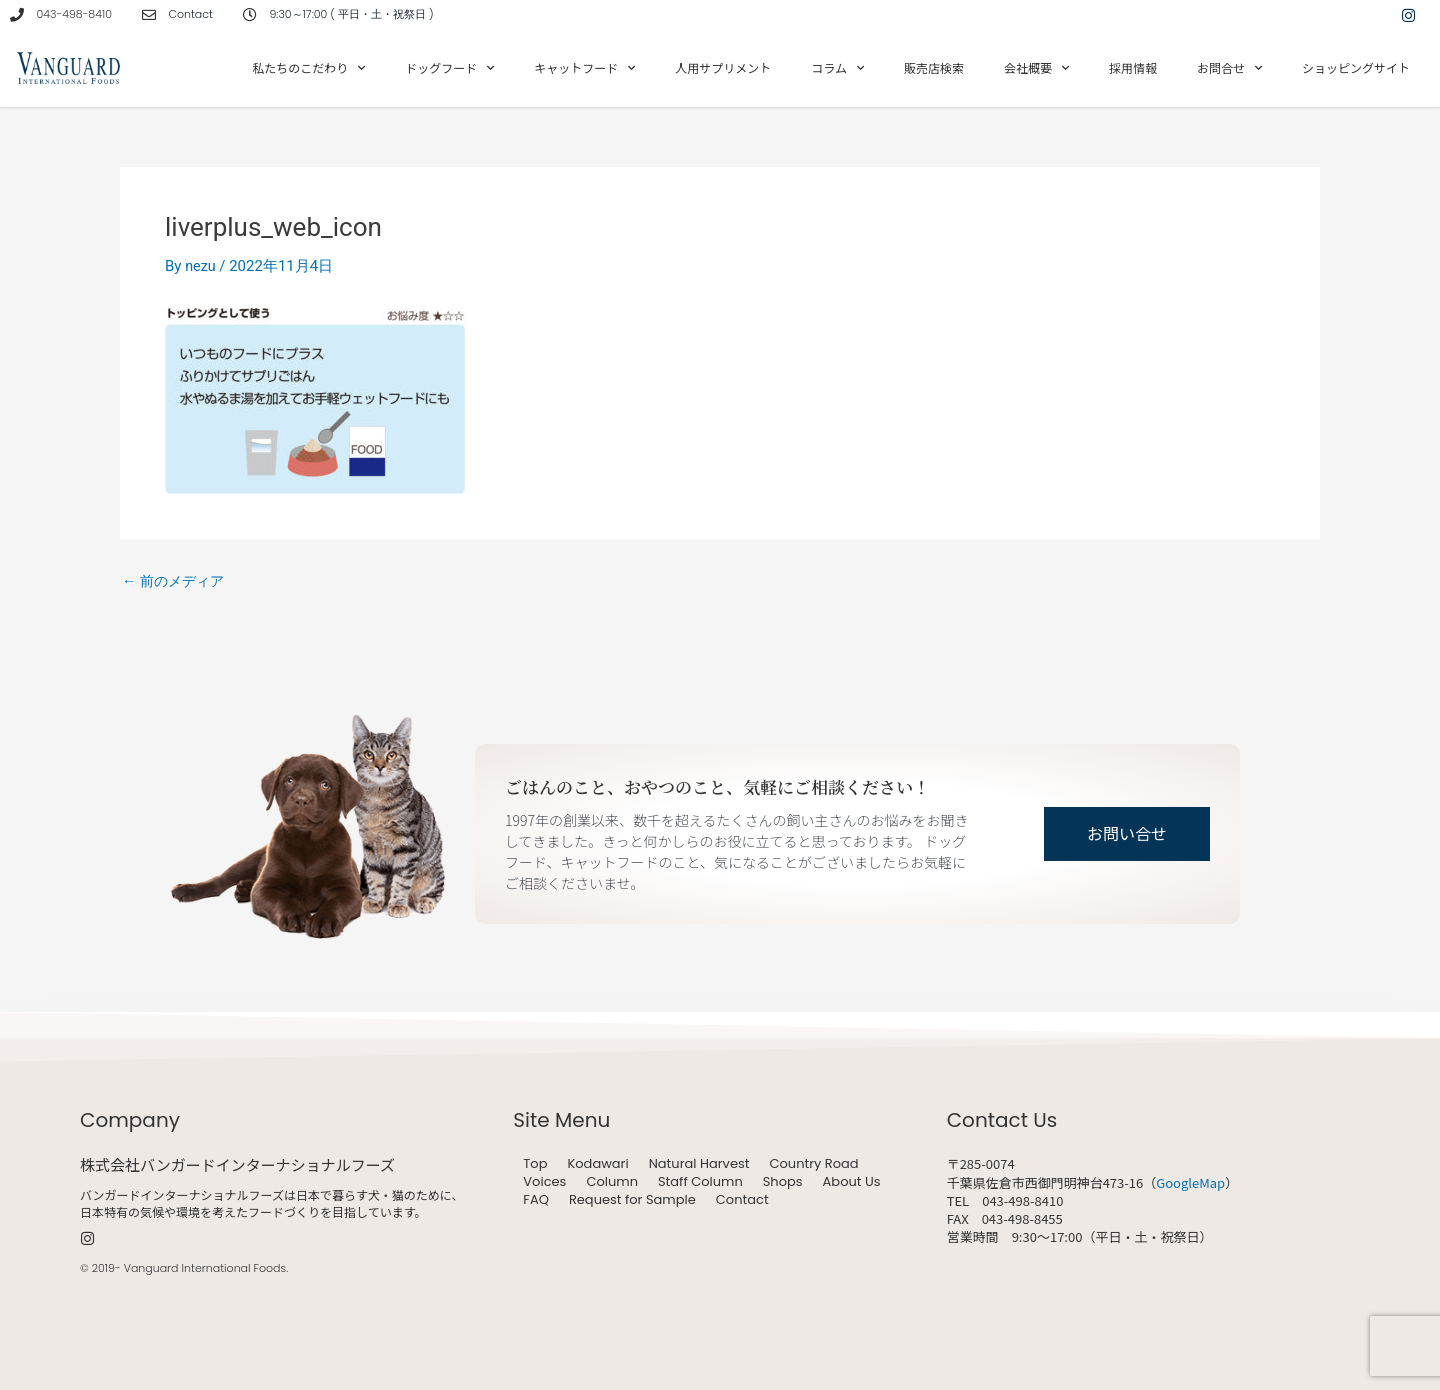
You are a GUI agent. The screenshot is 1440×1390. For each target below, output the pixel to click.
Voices (544, 1182)
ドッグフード (449, 68)
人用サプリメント (723, 67)
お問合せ (1229, 68)
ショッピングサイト (1356, 67)
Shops (783, 1182)
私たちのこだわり (308, 68)
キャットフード (584, 68)
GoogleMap (1190, 1182)
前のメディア (176, 581)
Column (612, 1182)
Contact (742, 1200)
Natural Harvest (699, 1164)
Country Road (813, 1164)
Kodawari (597, 1164)
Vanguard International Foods (205, 1268)
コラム (837, 68)
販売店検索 (934, 67)
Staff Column (700, 1182)
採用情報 (1133, 67)
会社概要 (1036, 68)
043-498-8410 (74, 14)
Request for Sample (632, 1200)
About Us (852, 1182)
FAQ (536, 1200)
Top (535, 1164)
